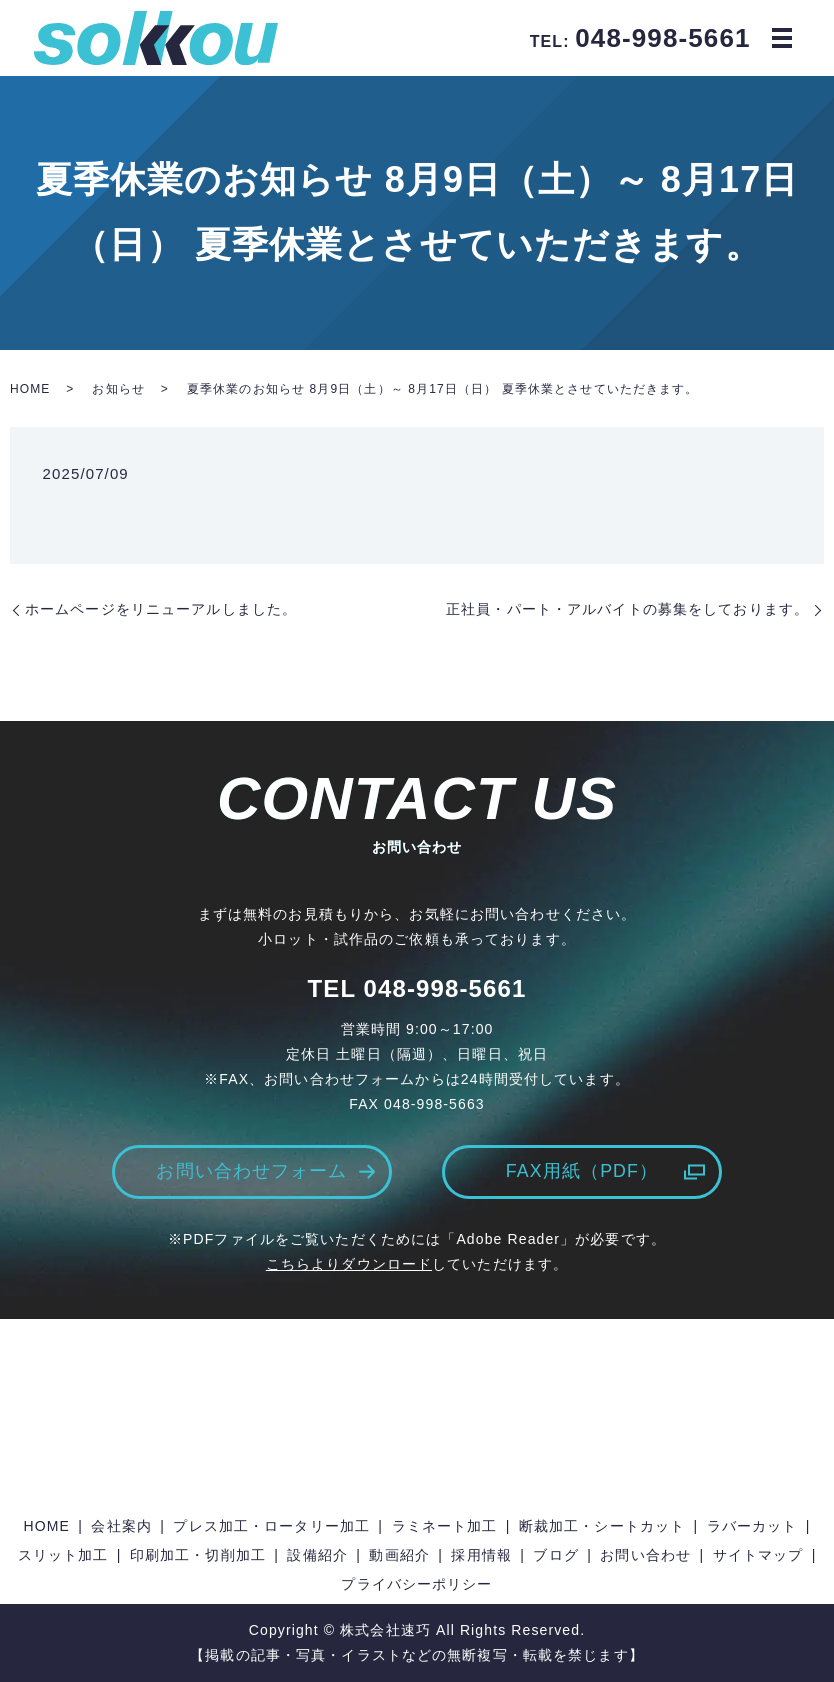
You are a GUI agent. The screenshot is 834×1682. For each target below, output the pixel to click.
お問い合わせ (645, 1555)
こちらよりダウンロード (349, 1265)
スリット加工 (63, 1555)
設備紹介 (317, 1555)
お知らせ (118, 389)
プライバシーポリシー (416, 1585)
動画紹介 (399, 1555)
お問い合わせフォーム (251, 1172)
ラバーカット (752, 1526)
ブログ (555, 1555)
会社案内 (121, 1526)
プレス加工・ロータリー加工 (271, 1526)
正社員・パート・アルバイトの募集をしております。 (627, 609)
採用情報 (481, 1555)
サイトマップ (758, 1555)
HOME (30, 389)
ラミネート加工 (445, 1526)
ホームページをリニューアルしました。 (161, 609)
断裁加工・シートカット (602, 1526)
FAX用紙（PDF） (581, 1172)
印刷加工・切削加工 (198, 1555)
